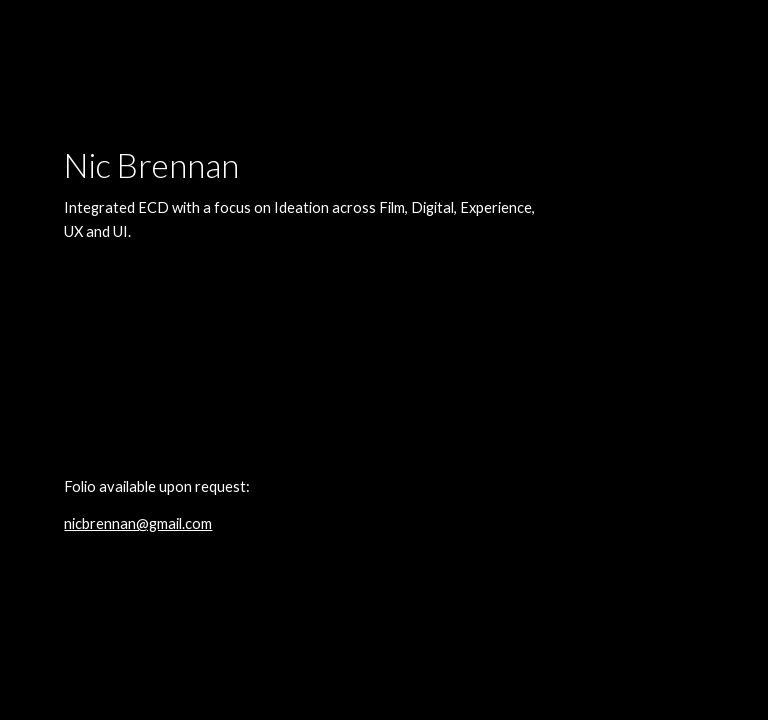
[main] (299, 360)
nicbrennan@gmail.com (138, 523)
